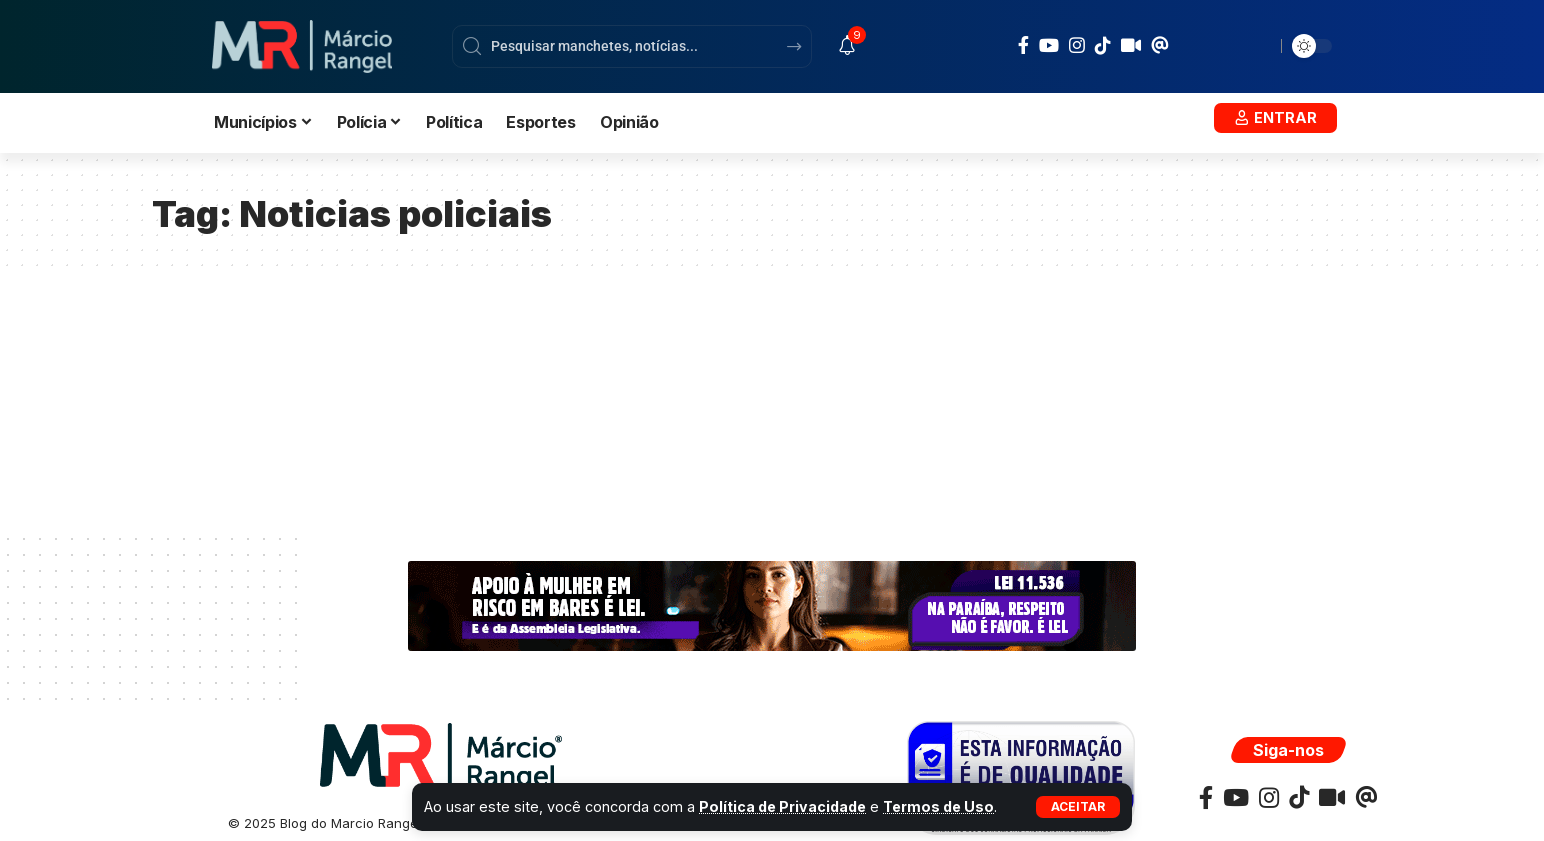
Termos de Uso (942, 806)
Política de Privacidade (784, 806)
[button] (1078, 807)
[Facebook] (1023, 45)
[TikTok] (1103, 45)
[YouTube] (1049, 45)
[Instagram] (1077, 45)
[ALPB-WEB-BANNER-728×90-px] (772, 606)
